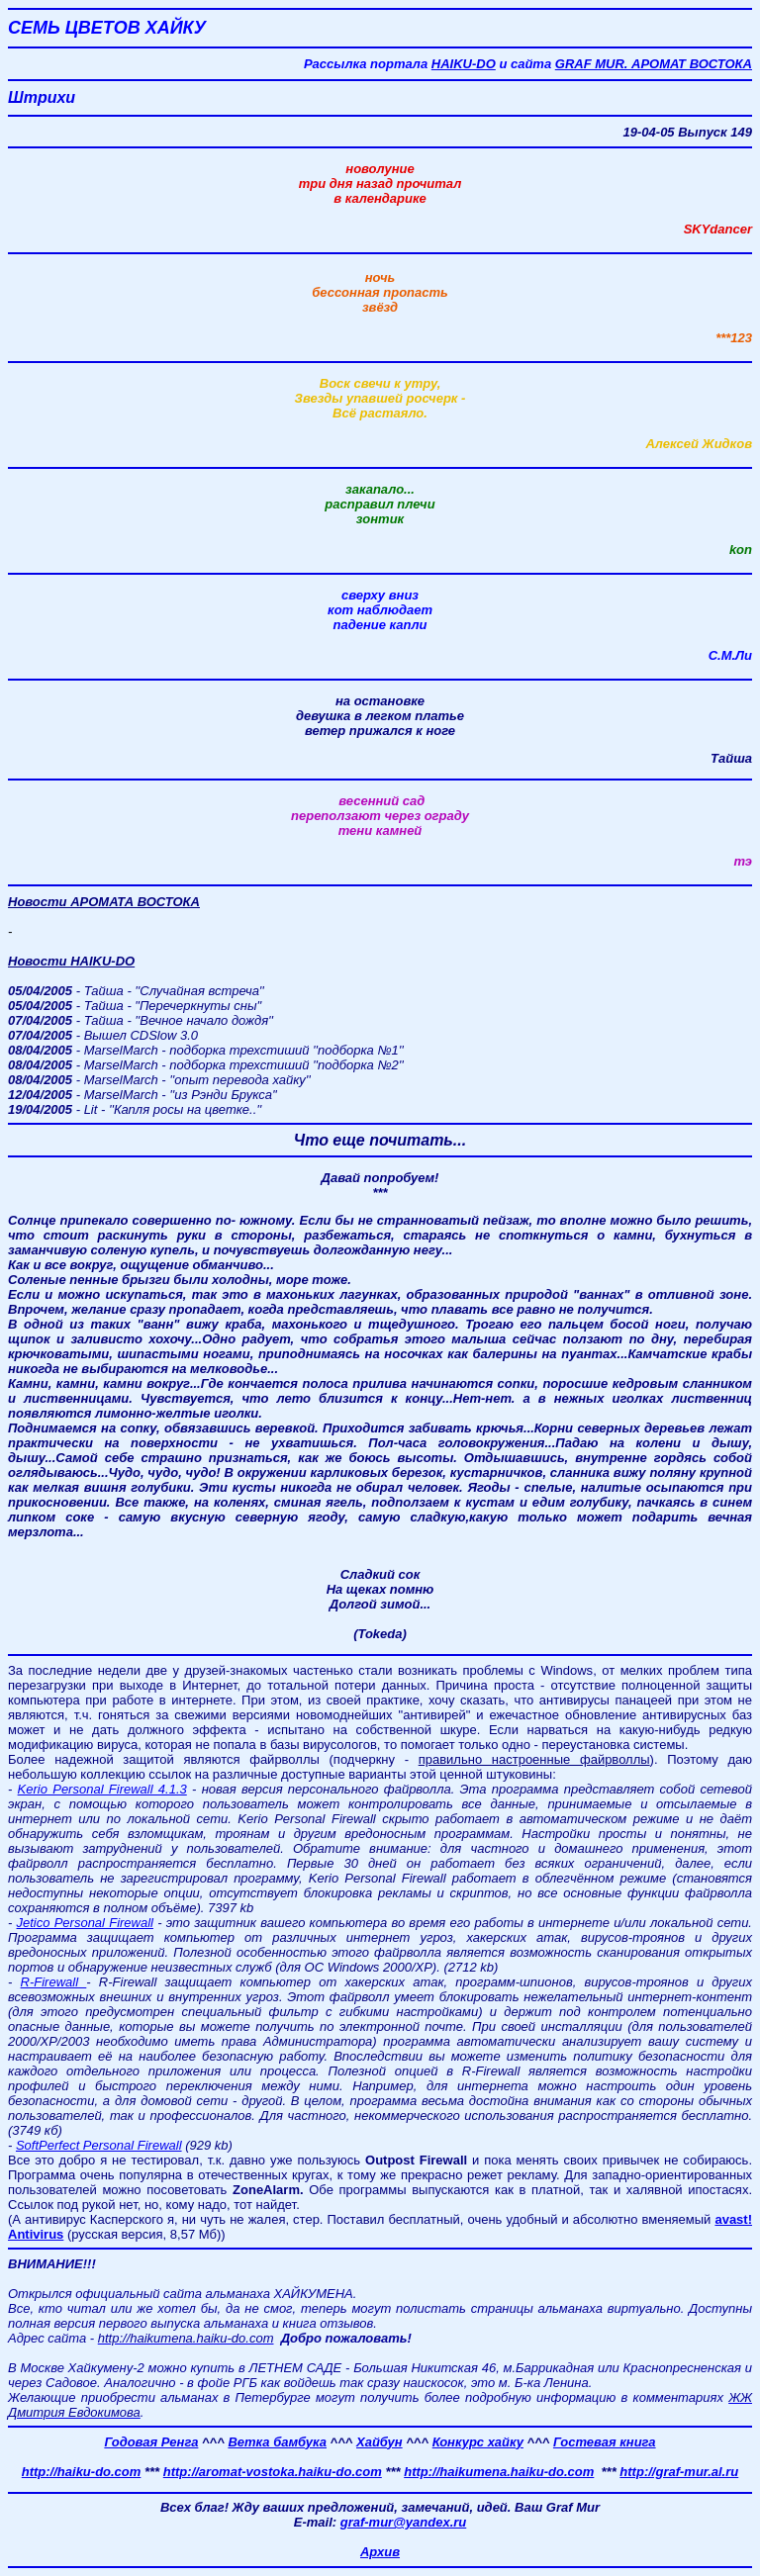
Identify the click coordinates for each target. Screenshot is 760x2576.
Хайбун (379, 2442)
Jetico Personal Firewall (85, 1922)
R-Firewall (54, 1982)
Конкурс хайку (477, 2442)
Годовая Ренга (151, 2442)
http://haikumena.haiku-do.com (499, 2471)
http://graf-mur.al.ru (678, 2471)
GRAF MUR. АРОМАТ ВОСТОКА (653, 63)
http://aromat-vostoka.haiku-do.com (272, 2471)
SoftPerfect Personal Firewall (99, 2145)
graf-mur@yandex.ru (403, 2522)
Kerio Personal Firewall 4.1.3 (102, 1789)
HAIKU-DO (463, 63)
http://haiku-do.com (82, 2471)
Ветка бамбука (277, 2442)
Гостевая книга (604, 2442)
